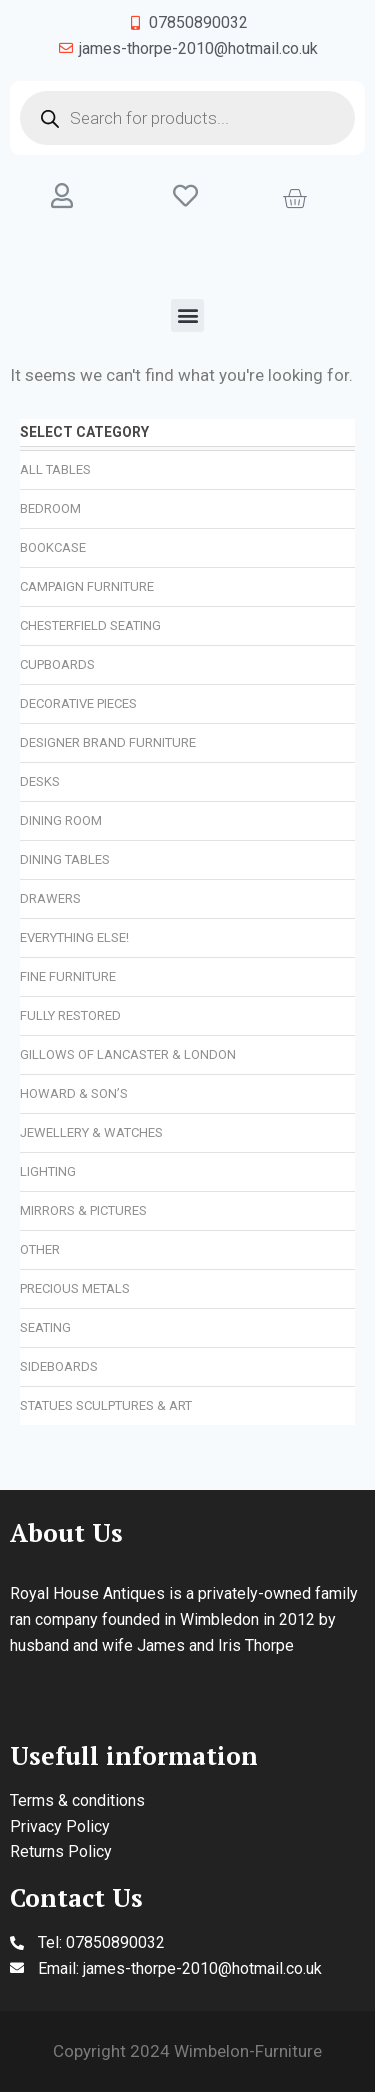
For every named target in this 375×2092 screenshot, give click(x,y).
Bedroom (50, 508)
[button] (187, 315)
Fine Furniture (68, 976)
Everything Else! (74, 937)
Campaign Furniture (87, 586)
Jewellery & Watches (91, 1132)
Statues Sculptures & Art (106, 1405)
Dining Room (61, 820)
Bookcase (53, 547)
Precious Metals (75, 1288)
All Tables (55, 469)
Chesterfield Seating (90, 625)
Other (40, 1249)
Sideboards (59, 1366)
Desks (40, 781)
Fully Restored (70, 1015)
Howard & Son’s (74, 1093)
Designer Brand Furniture (108, 742)
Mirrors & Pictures (83, 1210)
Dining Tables (65, 859)
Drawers (50, 898)
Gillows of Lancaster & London (128, 1054)
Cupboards (57, 664)
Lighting (48, 1171)
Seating (45, 1327)
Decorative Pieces (78, 703)
